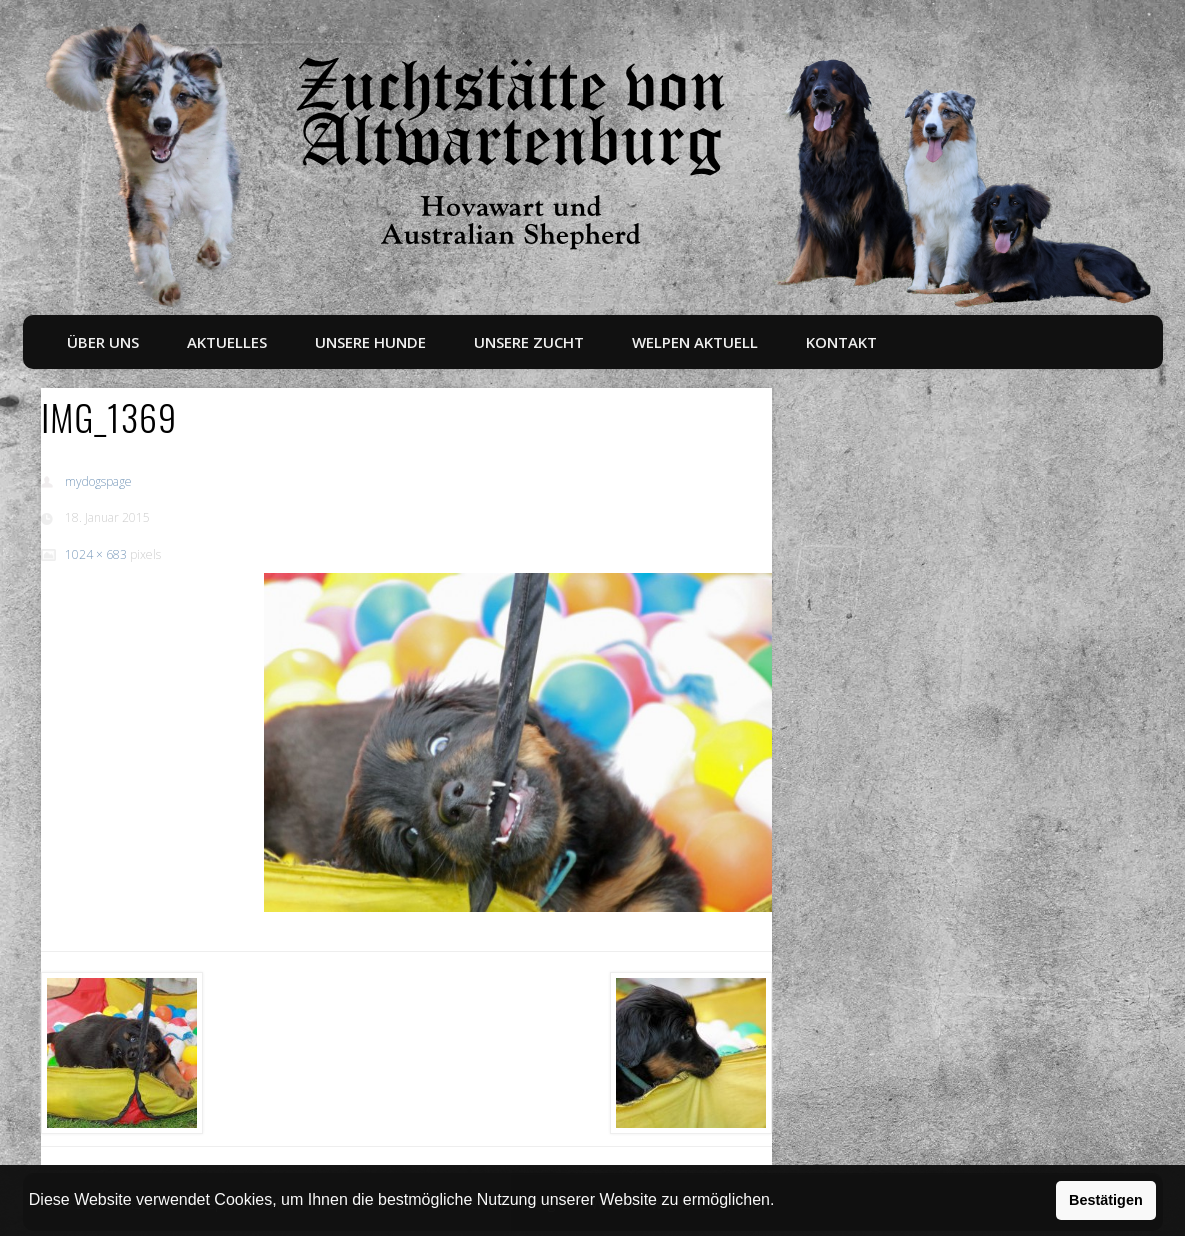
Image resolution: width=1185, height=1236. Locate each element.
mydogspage (98, 481)
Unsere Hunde (370, 342)
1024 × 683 (96, 554)
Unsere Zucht (529, 342)
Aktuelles (227, 342)
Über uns (103, 342)
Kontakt (841, 342)
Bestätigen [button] (1106, 1200)
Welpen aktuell (695, 342)
